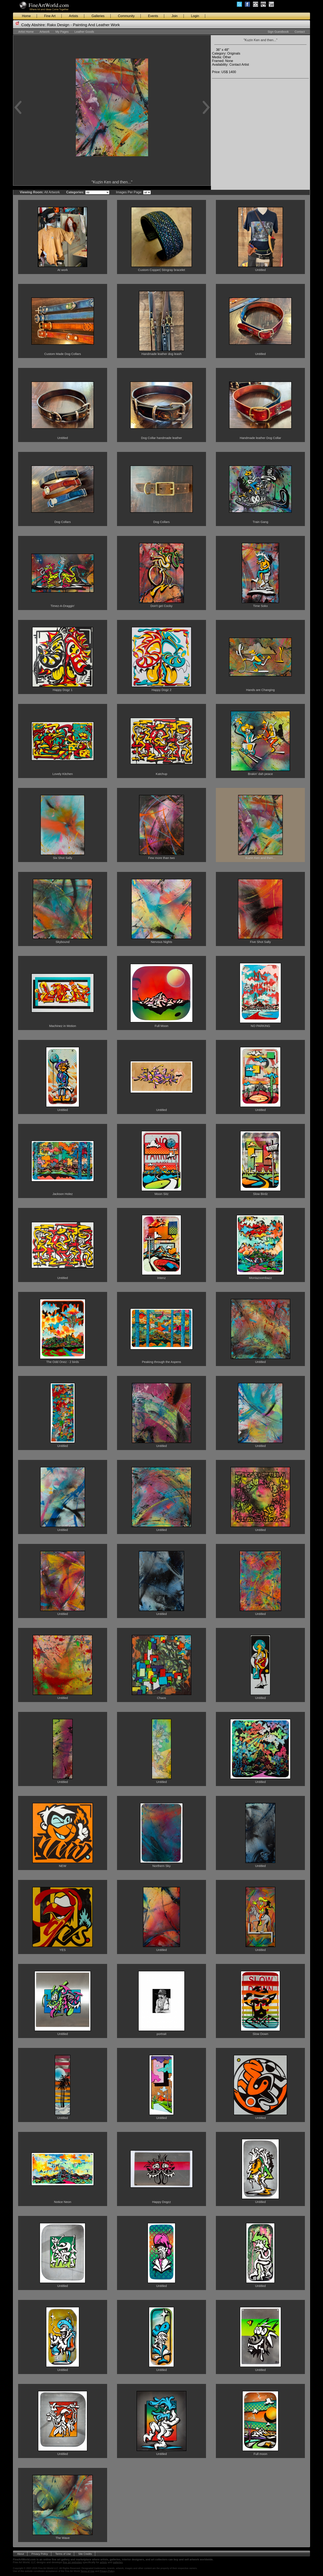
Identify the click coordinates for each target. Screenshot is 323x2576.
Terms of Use (63, 2553)
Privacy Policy (40, 2553)
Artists (73, 16)
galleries (118, 2562)
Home (26, 16)
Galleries (97, 16)
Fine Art (49, 16)
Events (153, 16)
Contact (300, 31)
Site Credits (85, 2553)
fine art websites (72, 2562)
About (20, 2553)
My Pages (62, 31)
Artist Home (26, 31)
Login (195, 16)
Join (175, 16)
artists (103, 2562)
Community (126, 16)
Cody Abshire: (33, 25)
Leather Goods (84, 31)
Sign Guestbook (278, 31)
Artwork (45, 31)
